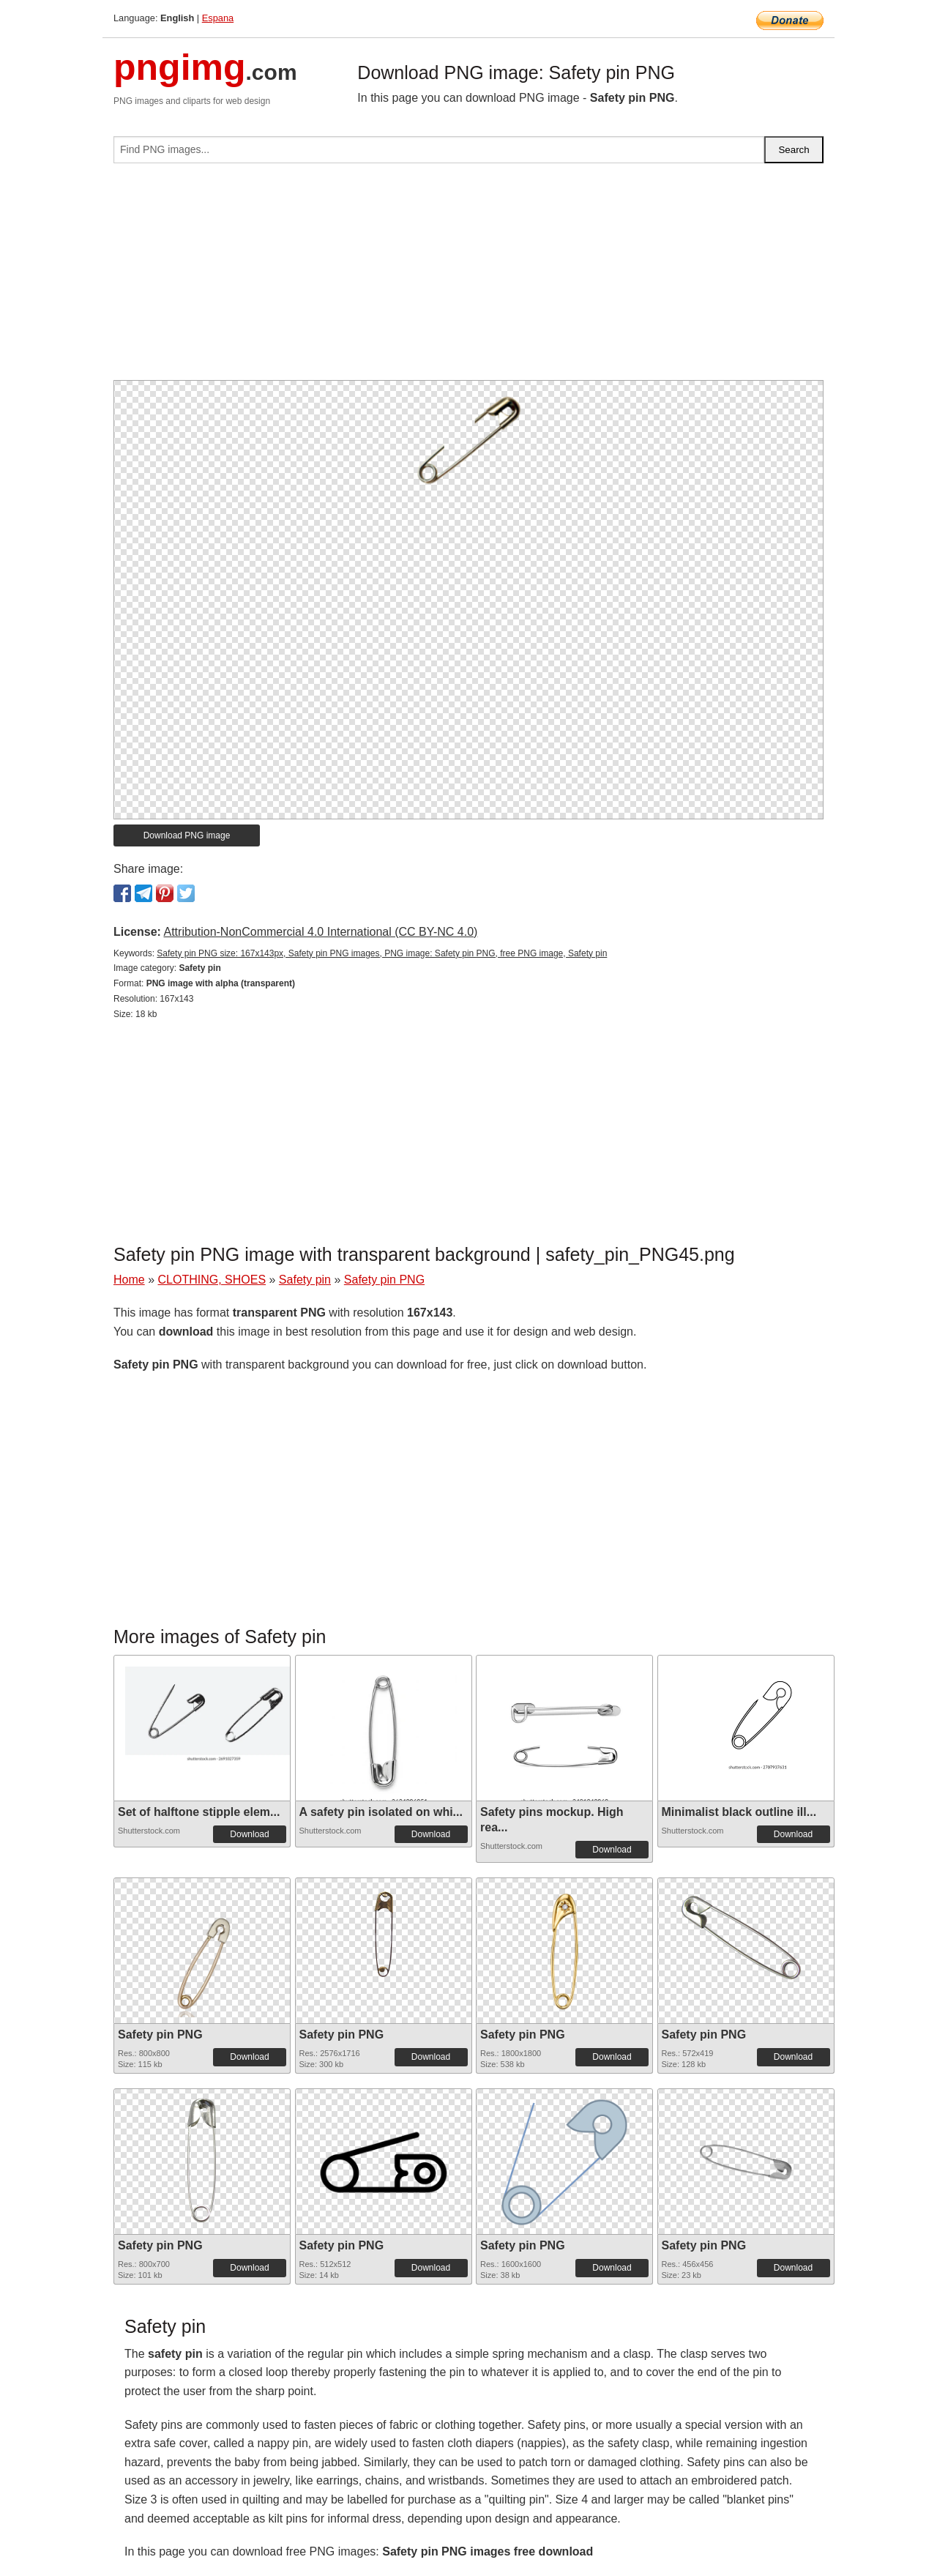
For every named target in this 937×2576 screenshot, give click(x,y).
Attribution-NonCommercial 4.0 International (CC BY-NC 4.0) (320, 932)
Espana (218, 17)
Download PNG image (187, 835)
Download (249, 1834)
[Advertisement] (468, 277)
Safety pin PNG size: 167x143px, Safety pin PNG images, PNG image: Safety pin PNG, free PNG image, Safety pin (382, 953)
